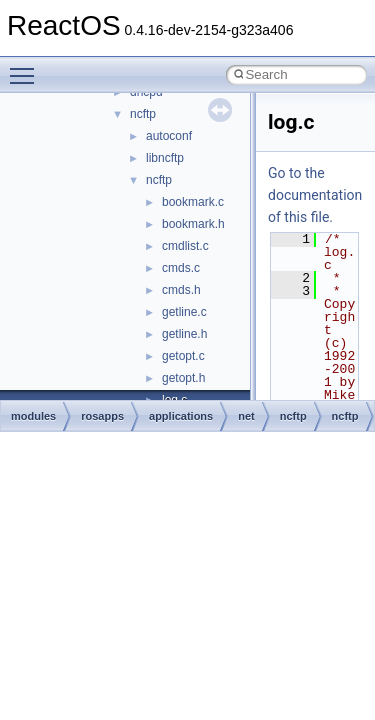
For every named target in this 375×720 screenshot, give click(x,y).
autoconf (169, 136)
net (246, 416)
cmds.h (181, 290)
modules (33, 416)
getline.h (184, 334)
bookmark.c (193, 202)
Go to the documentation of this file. (315, 195)
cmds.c (181, 268)
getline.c (184, 312)
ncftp (143, 114)
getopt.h (183, 378)
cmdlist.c (185, 246)
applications (181, 416)
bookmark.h (193, 224)
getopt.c (183, 356)
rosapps (102, 416)
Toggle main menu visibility (27, 67)
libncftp (165, 158)
